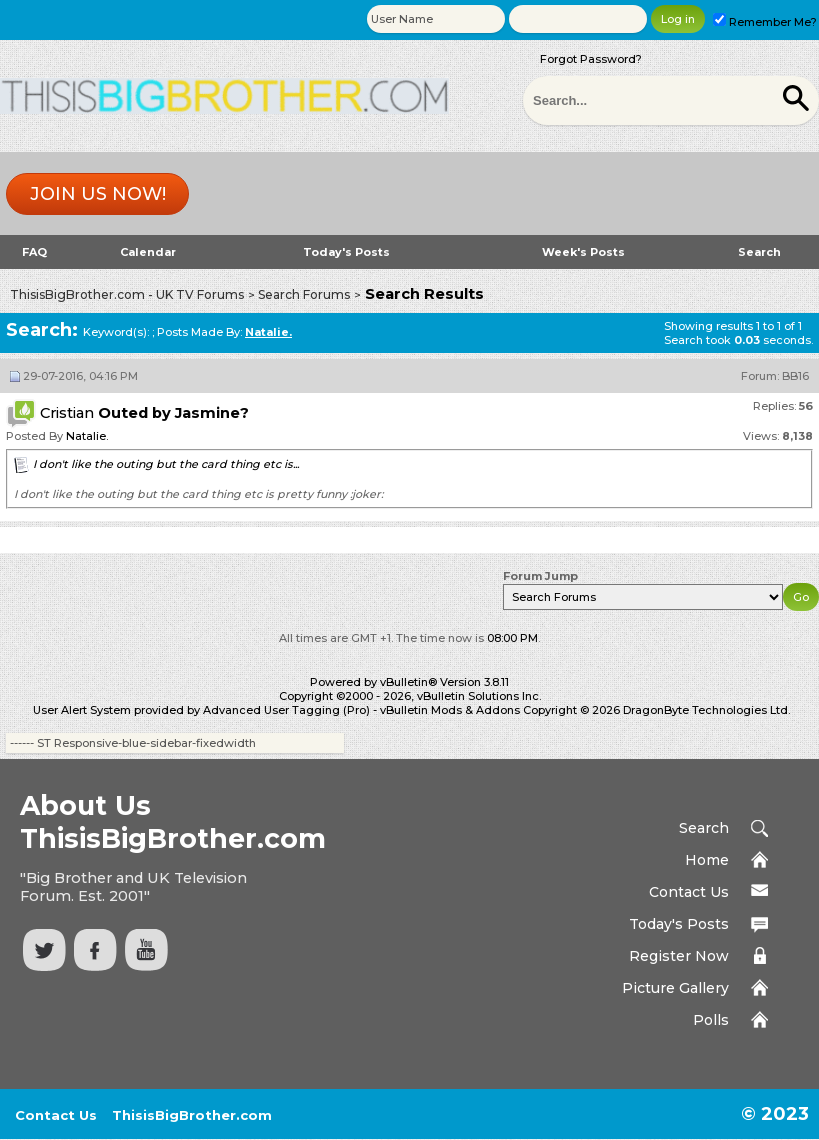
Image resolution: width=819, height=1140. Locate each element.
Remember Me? (765, 22)
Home (707, 860)
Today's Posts (346, 252)
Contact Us (689, 892)
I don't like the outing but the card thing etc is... (166, 464)
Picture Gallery (675, 988)
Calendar (148, 252)
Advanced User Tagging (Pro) (286, 710)
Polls (711, 1020)
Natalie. (87, 436)
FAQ (34, 252)
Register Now (679, 956)
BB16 (795, 376)
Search (759, 252)
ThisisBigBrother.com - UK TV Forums (127, 294)
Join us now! (98, 194)
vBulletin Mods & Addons (450, 710)
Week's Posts (583, 252)
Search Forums (304, 294)
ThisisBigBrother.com (192, 1115)
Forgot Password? (591, 59)
